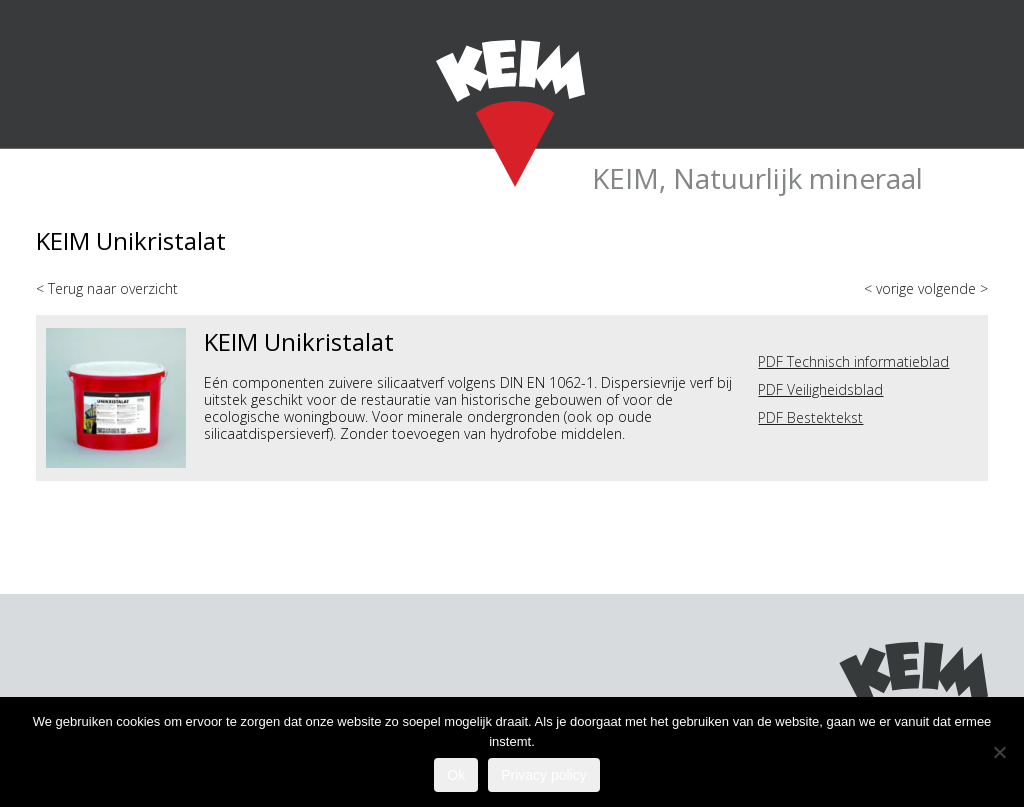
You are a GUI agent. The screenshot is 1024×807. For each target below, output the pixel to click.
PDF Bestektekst (810, 417)
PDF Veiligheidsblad (820, 389)
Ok (456, 775)
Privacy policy (544, 775)
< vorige (891, 288)
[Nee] (999, 752)
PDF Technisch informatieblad (853, 361)
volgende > (953, 288)
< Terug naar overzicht (107, 288)
